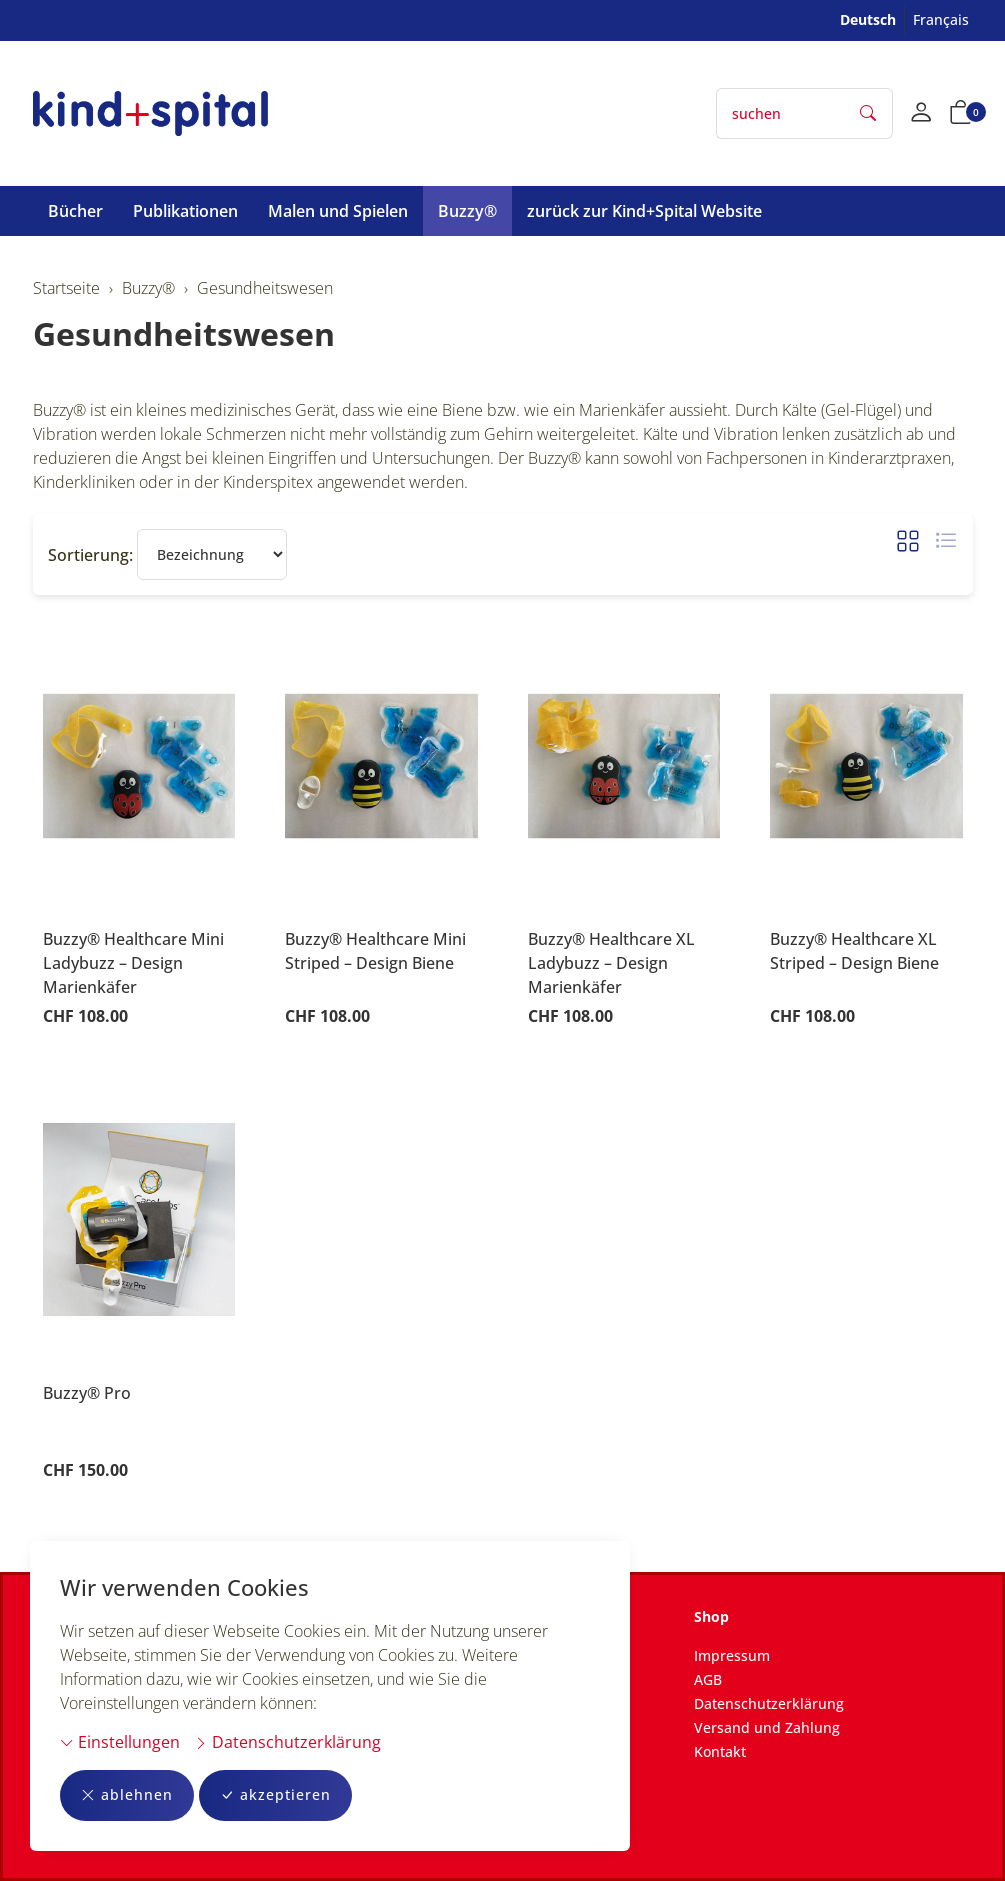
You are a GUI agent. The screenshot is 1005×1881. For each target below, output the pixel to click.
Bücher (75, 211)
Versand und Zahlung (767, 1727)
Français (941, 19)
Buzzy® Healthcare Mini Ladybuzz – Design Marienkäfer (133, 963)
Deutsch (868, 19)
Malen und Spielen (338, 211)
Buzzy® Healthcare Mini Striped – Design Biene (375, 951)
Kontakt (720, 1751)
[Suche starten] (869, 113)
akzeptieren (275, 1795)
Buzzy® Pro (87, 1393)
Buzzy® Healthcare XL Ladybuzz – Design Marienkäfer (611, 963)
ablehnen (127, 1795)
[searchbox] (781, 113)
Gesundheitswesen (184, 333)
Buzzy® (467, 211)
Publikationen (185, 211)
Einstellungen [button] (120, 1742)
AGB (708, 1679)
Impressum (732, 1655)
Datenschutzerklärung (287, 1742)
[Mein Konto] (921, 114)
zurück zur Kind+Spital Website (644, 211)
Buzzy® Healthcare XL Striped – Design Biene (854, 951)
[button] (961, 114)
